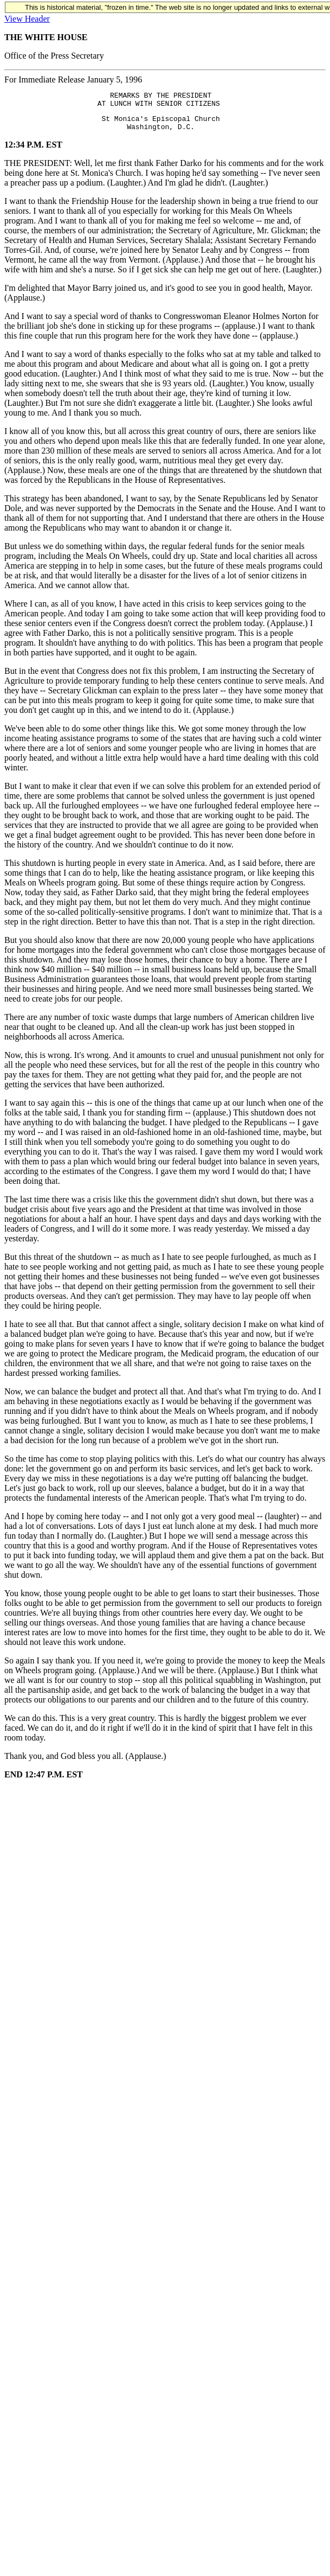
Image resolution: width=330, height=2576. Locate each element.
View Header (27, 18)
